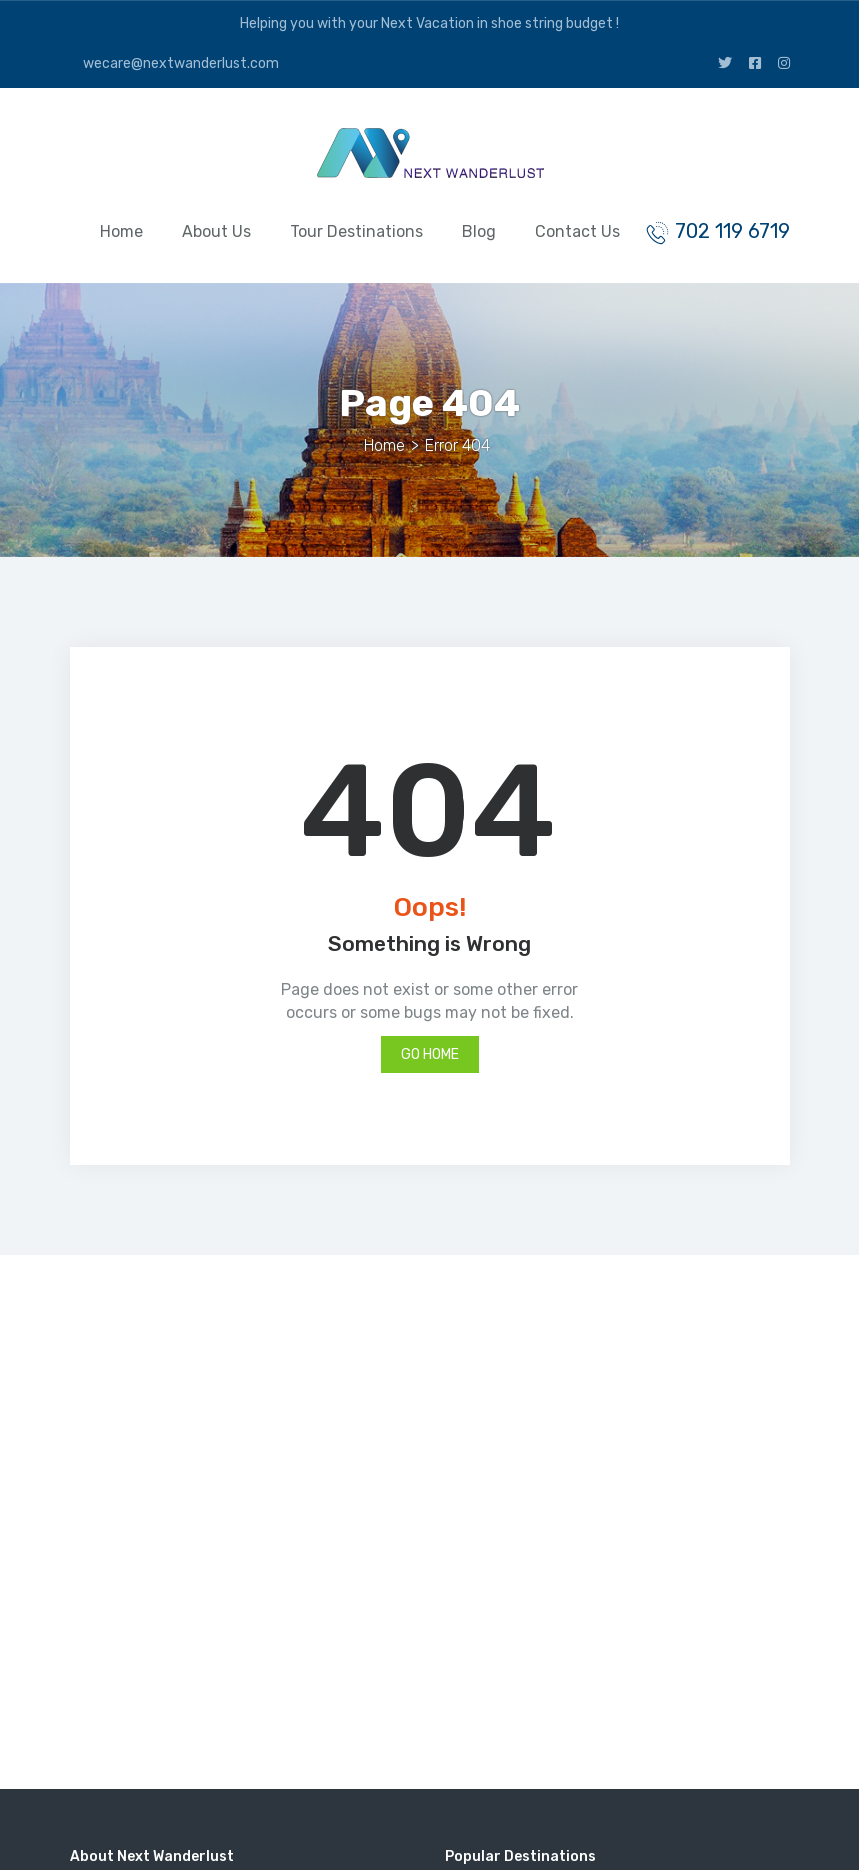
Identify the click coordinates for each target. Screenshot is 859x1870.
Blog (479, 231)
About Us (216, 231)
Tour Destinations (356, 231)
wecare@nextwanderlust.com (179, 63)
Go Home (430, 1054)
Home (121, 231)
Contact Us (577, 231)
